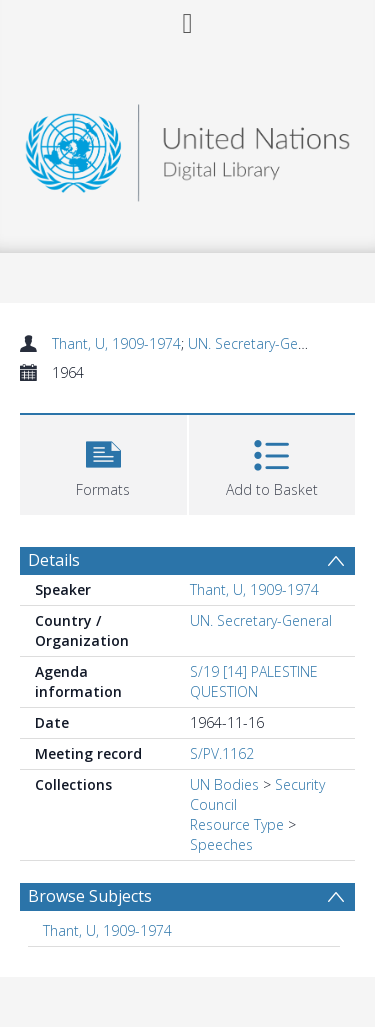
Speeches (221, 844)
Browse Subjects (90, 896)
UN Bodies (224, 784)
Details (54, 560)
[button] (103, 462)
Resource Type (237, 824)
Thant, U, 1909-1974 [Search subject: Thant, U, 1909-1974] (107, 930)
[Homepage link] (188, 147)
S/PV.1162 (222, 753)
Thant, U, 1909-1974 (116, 343)
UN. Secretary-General (259, 343)
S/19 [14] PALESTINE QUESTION (254, 681)
